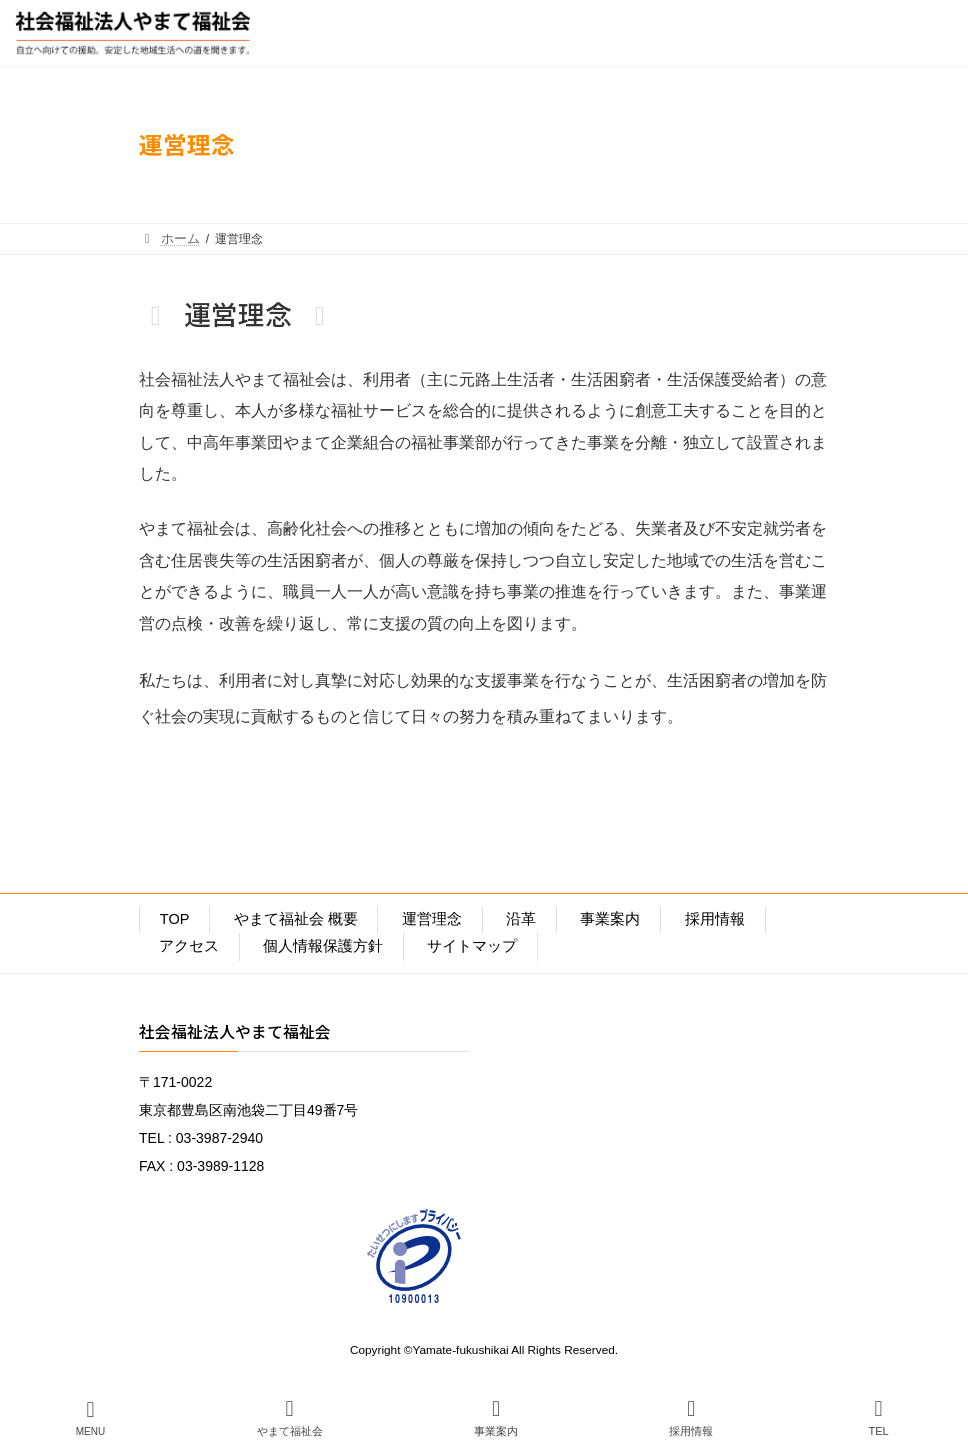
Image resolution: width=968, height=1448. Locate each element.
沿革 (521, 919)
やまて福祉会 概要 (296, 919)
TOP (175, 919)
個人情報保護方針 (323, 946)
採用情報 (715, 919)
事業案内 (610, 919)
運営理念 (432, 919)
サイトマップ (472, 946)
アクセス (189, 946)
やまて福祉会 (290, 1417)
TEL (879, 1417)
